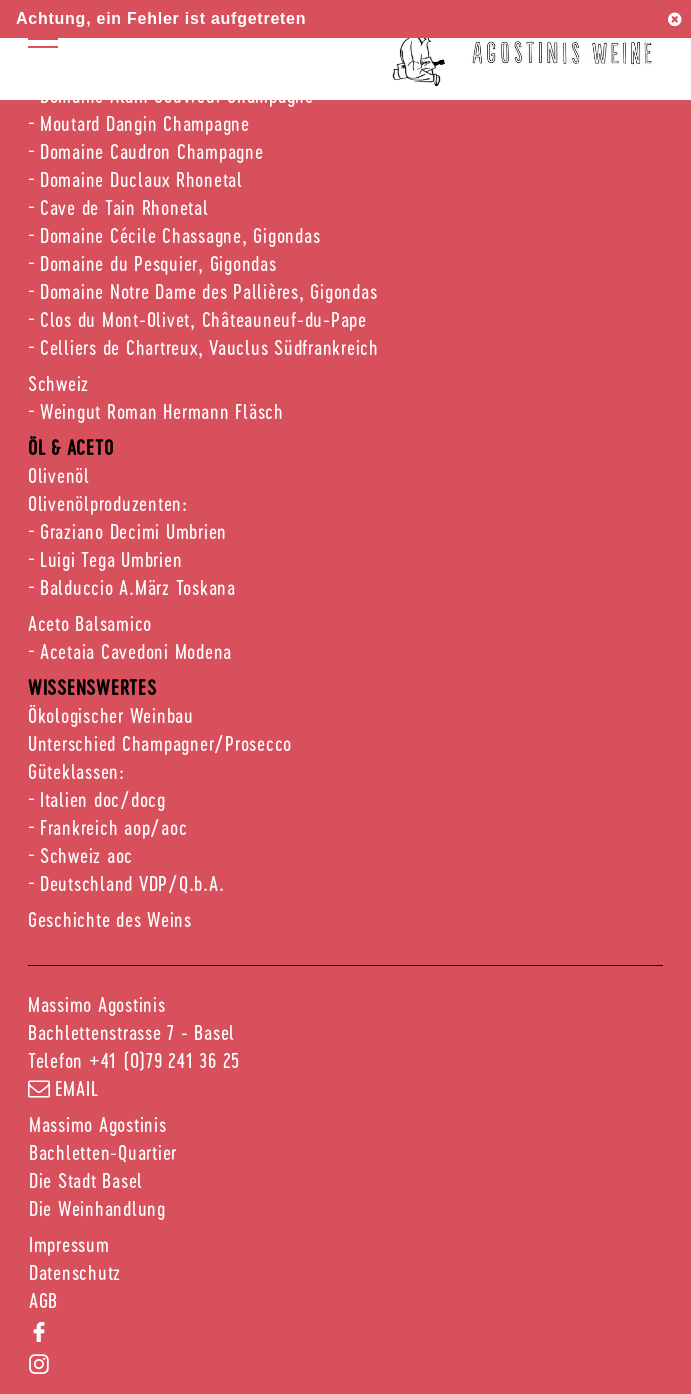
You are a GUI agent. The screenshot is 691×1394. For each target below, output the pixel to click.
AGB (43, 1300)
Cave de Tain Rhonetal (124, 207)
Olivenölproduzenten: (108, 503)
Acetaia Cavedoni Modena (136, 651)
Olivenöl (59, 475)
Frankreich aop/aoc (114, 827)
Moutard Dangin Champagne (145, 123)
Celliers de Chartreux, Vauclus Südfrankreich (209, 347)
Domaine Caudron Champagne (152, 151)
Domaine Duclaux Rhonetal (141, 179)
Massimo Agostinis (98, 1124)
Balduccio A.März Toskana (138, 587)
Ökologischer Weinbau (111, 715)
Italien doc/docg (103, 799)
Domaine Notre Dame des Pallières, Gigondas (209, 291)
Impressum (69, 1244)
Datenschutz (75, 1272)
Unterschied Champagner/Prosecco (160, 743)
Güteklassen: (76, 771)
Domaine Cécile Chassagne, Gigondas (180, 235)
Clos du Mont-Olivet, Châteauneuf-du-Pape (203, 319)
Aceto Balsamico (90, 623)
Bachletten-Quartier (103, 1152)
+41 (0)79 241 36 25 (164, 1060)
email (63, 1088)
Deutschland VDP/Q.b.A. (132, 883)
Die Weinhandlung (97, 1208)
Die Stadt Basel (86, 1180)
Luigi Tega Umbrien (111, 559)
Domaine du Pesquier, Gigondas (158, 263)
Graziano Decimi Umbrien (133, 531)
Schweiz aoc (86, 855)
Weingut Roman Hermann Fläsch (162, 411)
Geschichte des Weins (110, 919)
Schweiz (58, 383)
